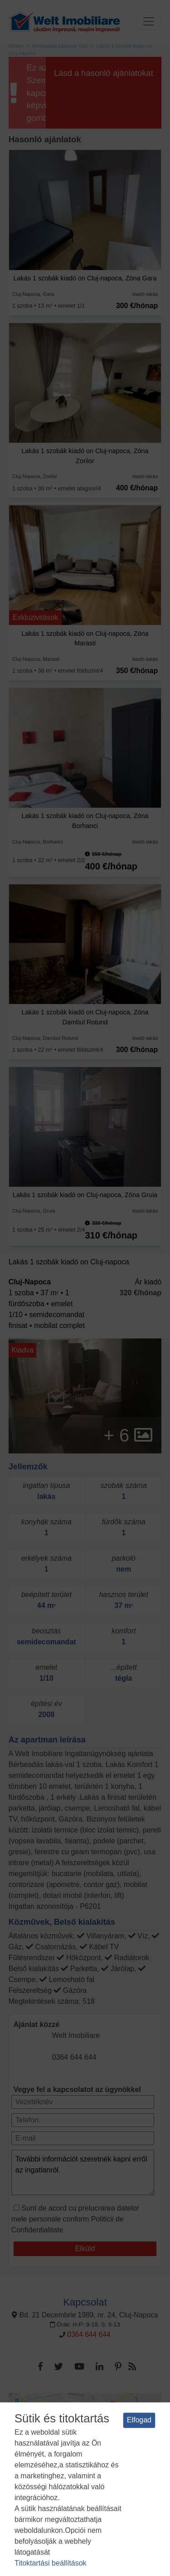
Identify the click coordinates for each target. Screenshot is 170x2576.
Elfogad (139, 2420)
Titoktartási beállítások (51, 2563)
